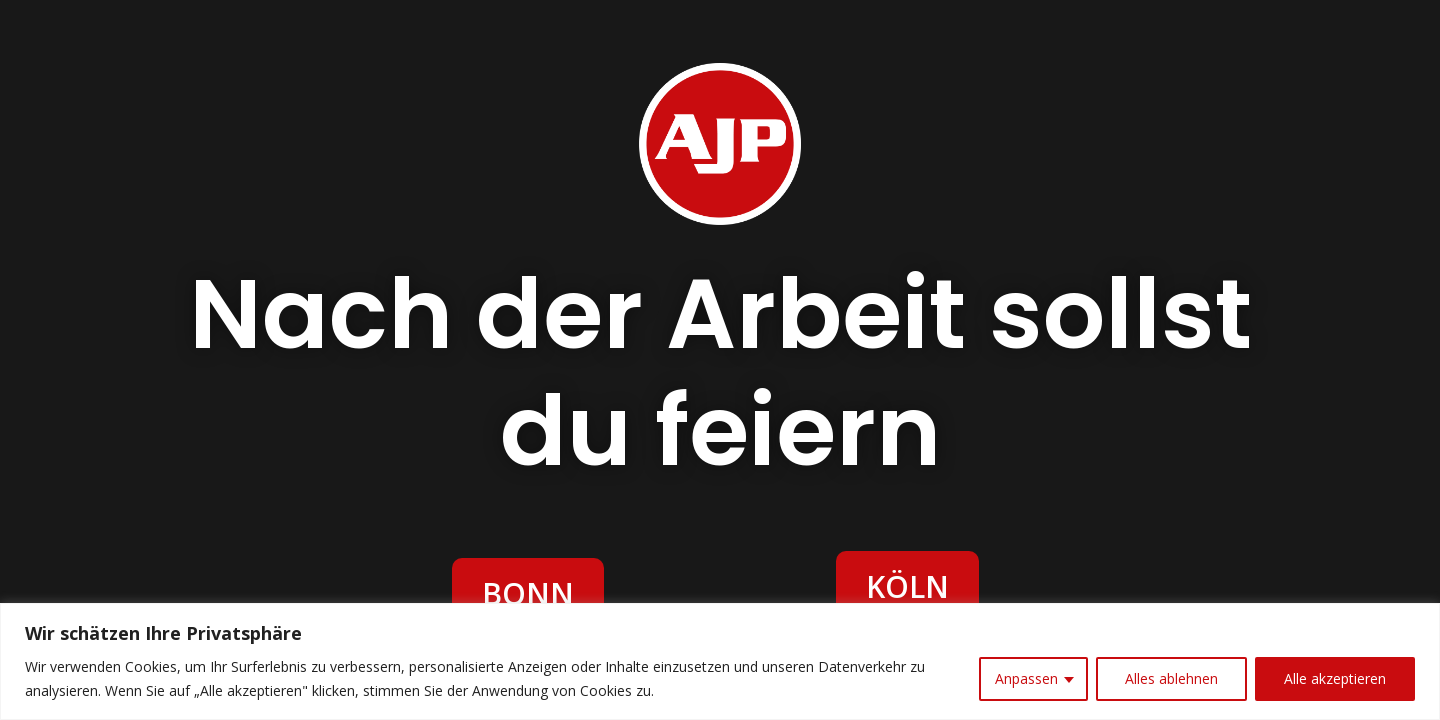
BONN (528, 593)
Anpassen (1026, 678)
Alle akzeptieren (1335, 678)
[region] (720, 661)
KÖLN (907, 586)
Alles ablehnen (1171, 678)
